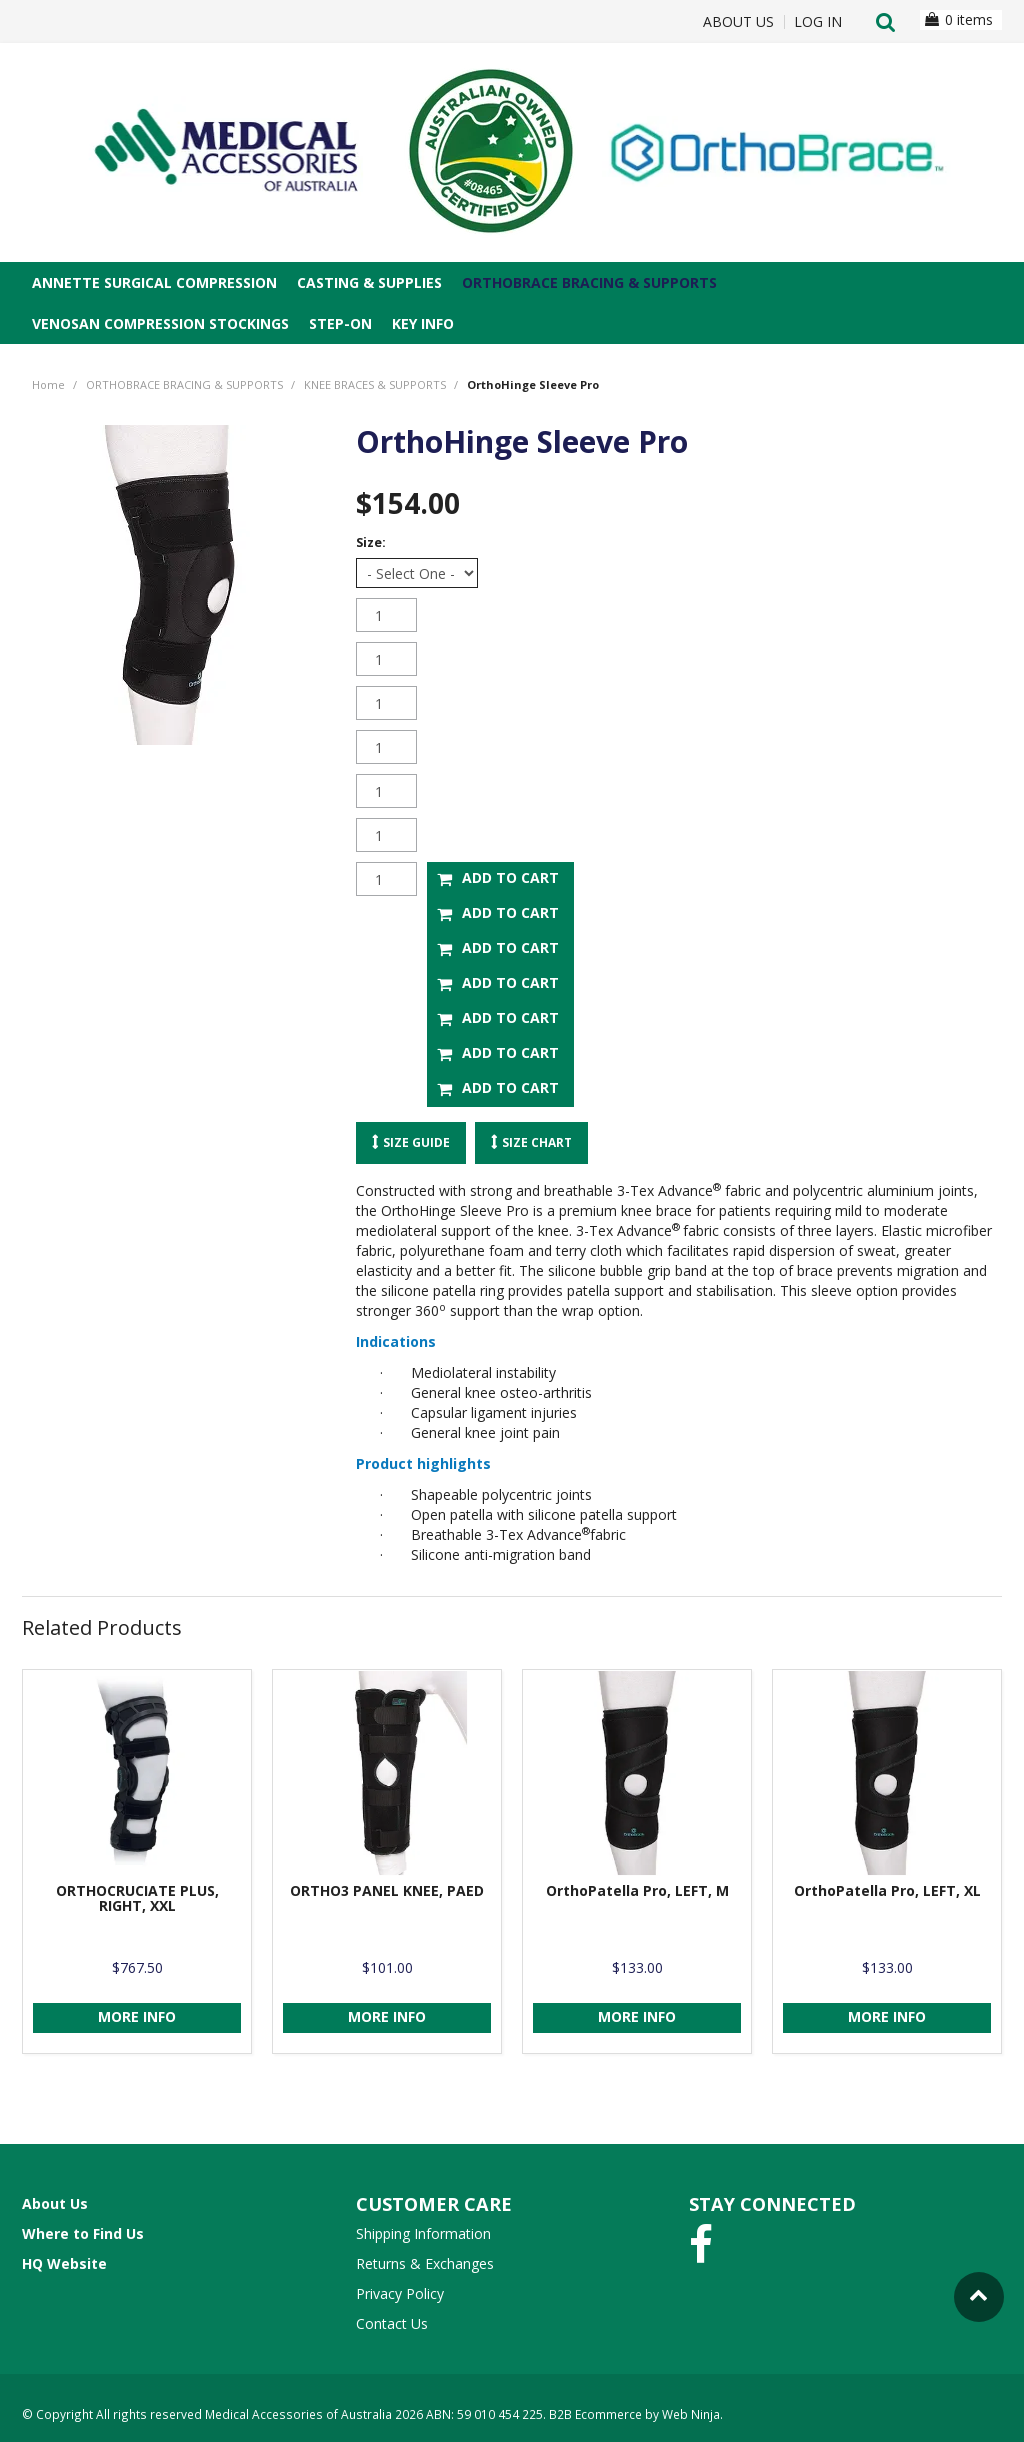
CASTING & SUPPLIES (369, 282)
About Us (738, 22)
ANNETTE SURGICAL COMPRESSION (154, 282)
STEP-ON (340, 323)
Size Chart (537, 1142)
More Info (137, 2014)
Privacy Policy (400, 2291)
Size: (371, 542)
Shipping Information (423, 2231)
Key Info (423, 323)
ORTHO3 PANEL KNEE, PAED (387, 1888)
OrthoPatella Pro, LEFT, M (637, 1888)
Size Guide (416, 1142)
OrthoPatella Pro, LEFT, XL (887, 1888)
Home (48, 384)
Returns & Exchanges (425, 2261)
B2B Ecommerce (595, 2412)
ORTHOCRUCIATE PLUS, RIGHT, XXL (137, 1896)
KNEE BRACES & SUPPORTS (375, 384)
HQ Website (64, 2261)
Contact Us (392, 2321)
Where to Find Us (83, 2231)
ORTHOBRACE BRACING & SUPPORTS (589, 282)
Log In (818, 22)
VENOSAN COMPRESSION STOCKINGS (160, 323)
